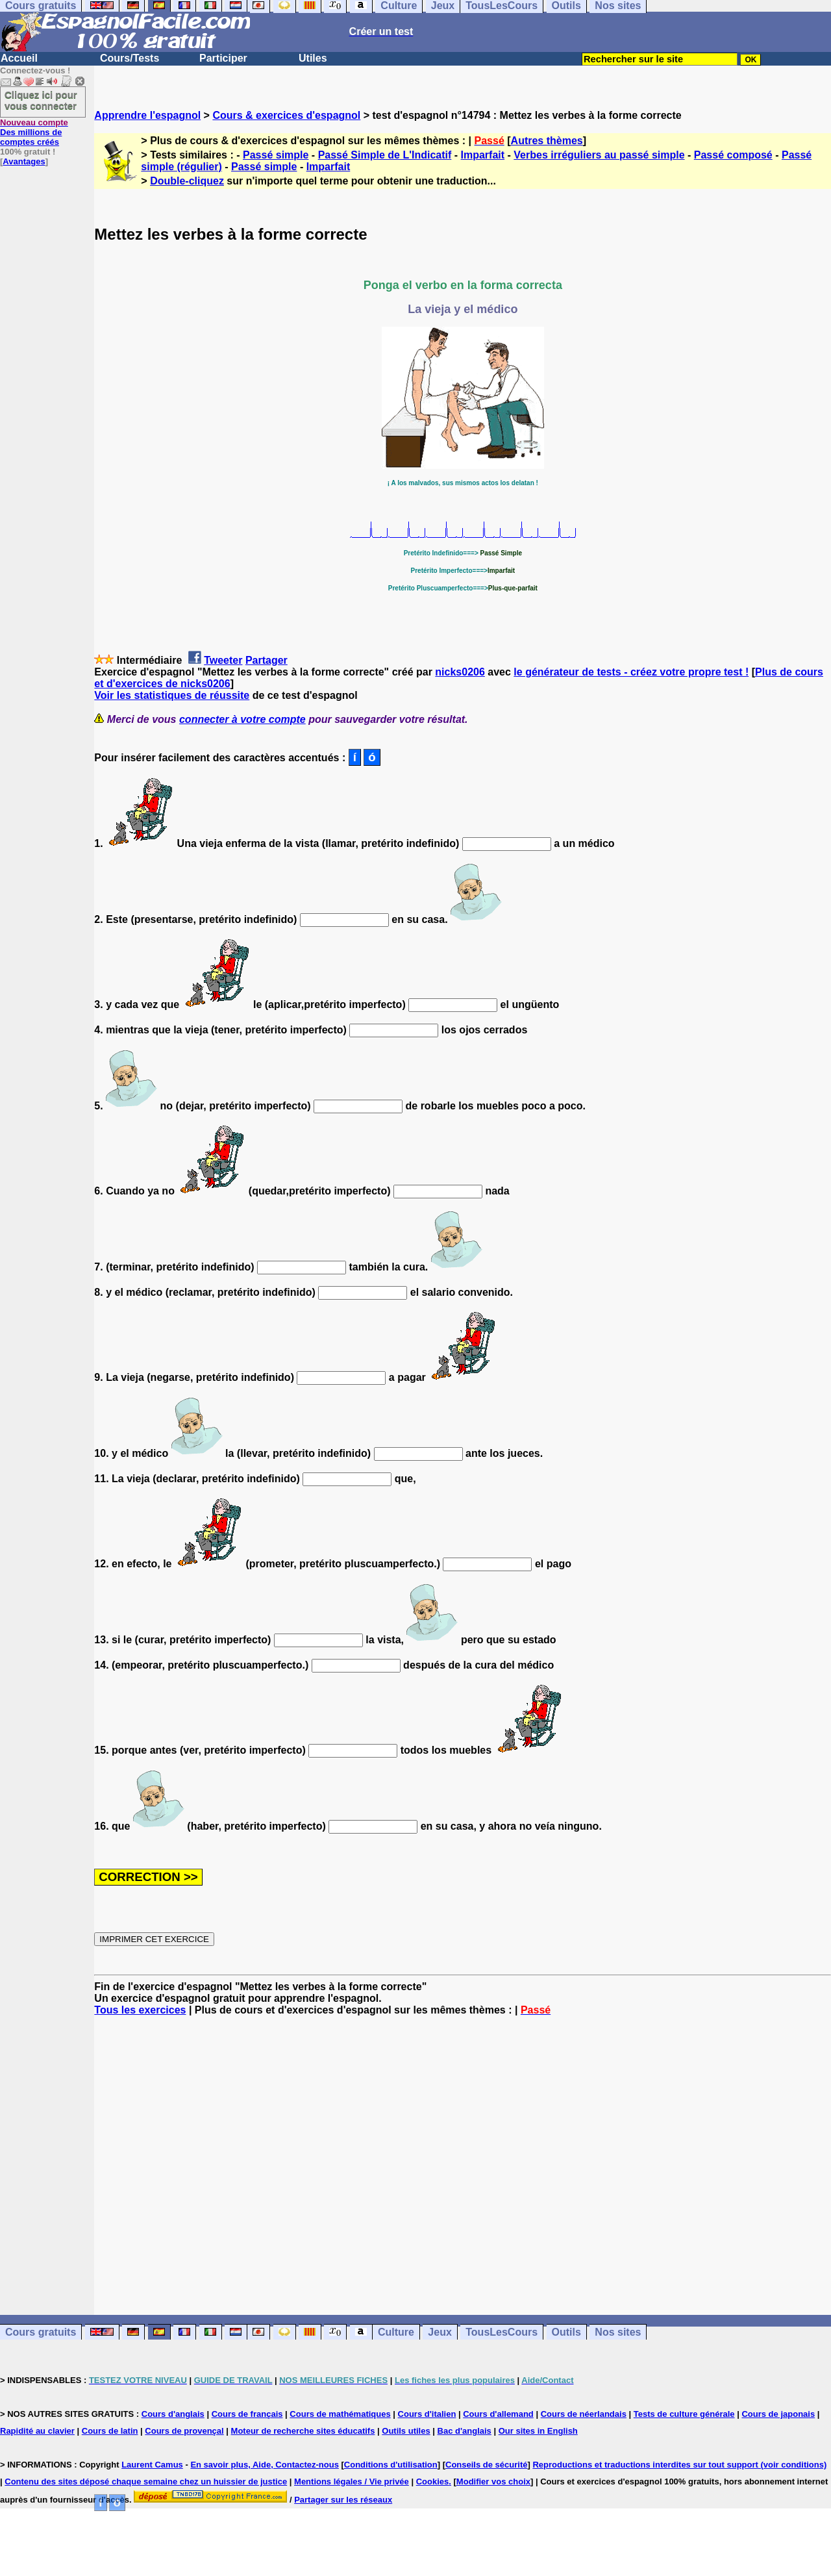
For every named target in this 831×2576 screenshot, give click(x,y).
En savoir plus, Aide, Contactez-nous (264, 2464)
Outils (566, 2332)
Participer (223, 58)
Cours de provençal (184, 2431)
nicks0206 (460, 671)
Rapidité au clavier (37, 2431)
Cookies (432, 2481)
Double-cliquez (187, 180)
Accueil (19, 58)
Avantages (24, 161)
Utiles (313, 58)
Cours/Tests (129, 58)
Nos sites (618, 2332)
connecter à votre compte (242, 719)
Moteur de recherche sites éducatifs (303, 2431)
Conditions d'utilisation (391, 2464)
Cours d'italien (427, 2414)
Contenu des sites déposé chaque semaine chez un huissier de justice (146, 2481)
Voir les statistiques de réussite (171, 695)
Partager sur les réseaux (343, 2500)
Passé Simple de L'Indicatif (385, 154)
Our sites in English (538, 2431)
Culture (396, 2332)
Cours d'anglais (173, 2414)
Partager (266, 660)
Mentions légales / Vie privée (351, 2481)
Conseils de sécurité (486, 2464)
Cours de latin (110, 2431)
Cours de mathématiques (340, 2414)
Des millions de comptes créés (34, 132)
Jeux (439, 2332)
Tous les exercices (140, 2009)
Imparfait (483, 154)
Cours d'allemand (498, 2414)
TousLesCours (501, 2332)
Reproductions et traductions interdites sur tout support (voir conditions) (679, 2464)
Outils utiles (406, 2431)
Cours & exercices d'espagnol (286, 115)
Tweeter (223, 660)
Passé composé (733, 154)
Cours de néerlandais (583, 2414)
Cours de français (247, 2414)
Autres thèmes (547, 140)
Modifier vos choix (493, 2481)
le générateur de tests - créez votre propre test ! (631, 671)
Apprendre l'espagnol (147, 115)
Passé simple (275, 154)
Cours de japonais (778, 2414)
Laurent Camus (152, 2464)
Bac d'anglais (464, 2431)
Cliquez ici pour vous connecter (41, 100)
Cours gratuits (40, 2332)
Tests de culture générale (684, 2414)
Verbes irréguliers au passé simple (599, 154)
